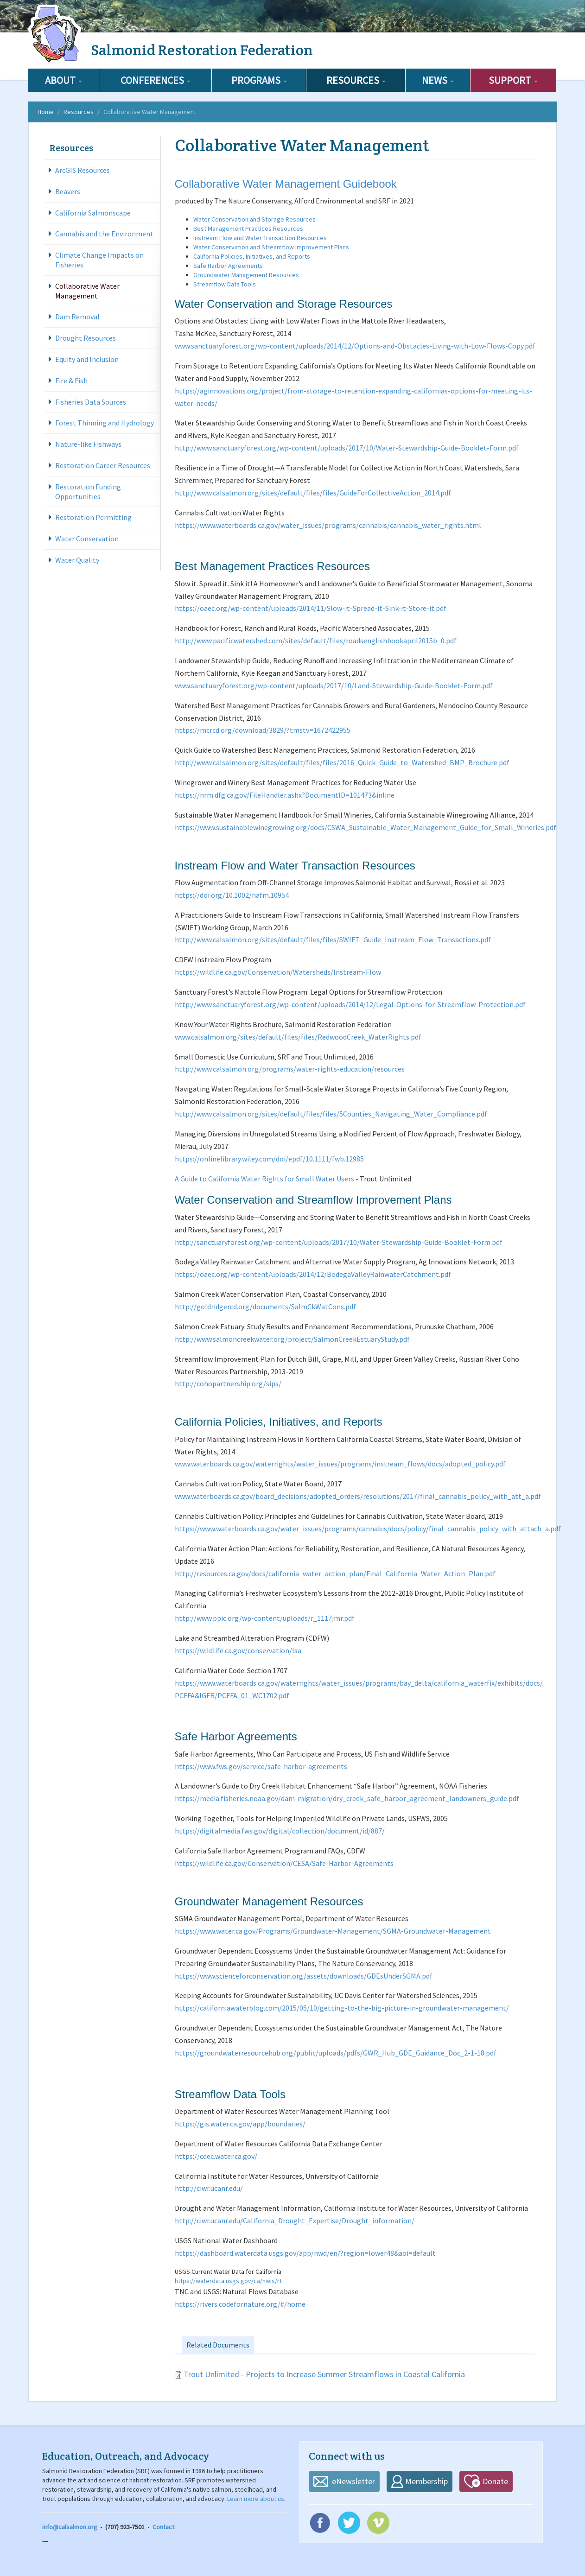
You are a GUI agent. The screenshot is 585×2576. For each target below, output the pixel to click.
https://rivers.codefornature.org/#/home (240, 2304)
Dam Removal (77, 316)
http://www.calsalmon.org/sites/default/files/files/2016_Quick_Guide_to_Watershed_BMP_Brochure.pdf (342, 762)
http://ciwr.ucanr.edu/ (209, 2188)
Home (46, 112)
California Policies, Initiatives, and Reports (251, 256)
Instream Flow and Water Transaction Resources (260, 238)
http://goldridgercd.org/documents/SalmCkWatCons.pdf (265, 1306)
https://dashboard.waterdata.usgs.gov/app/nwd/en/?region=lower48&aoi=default (305, 2253)
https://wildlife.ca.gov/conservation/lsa (238, 1650)
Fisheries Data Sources (90, 401)
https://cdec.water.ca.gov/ (216, 2156)
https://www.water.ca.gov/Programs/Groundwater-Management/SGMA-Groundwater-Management (333, 1930)
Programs (259, 80)
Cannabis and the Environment (104, 233)
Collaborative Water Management (87, 290)
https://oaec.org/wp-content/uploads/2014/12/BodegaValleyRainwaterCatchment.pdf (313, 1274)
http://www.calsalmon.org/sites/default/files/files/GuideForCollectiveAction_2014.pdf (313, 492)
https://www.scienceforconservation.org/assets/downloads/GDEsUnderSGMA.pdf (303, 1975)
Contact (163, 2527)
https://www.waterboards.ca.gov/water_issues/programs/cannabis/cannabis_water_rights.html (328, 525)
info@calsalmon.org (69, 2527)
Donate (495, 2481)
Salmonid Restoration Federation (202, 49)
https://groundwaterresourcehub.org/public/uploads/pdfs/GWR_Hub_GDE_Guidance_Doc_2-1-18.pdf (335, 2052)
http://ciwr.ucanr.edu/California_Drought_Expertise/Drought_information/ (294, 2220)
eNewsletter (353, 2481)
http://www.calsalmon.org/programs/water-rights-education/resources (290, 1068)
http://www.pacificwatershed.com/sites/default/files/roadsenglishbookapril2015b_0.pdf (316, 640)
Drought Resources (85, 338)
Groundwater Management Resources (246, 275)
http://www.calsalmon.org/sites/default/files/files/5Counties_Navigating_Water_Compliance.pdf (331, 1113)
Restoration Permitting (93, 517)
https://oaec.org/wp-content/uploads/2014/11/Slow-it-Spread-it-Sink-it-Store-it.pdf (310, 608)
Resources (356, 80)
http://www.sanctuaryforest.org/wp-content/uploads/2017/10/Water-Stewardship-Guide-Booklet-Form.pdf (347, 447)
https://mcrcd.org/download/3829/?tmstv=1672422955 (262, 730)
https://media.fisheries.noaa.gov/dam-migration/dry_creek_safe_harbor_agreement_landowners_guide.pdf (347, 1798)
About (63, 80)
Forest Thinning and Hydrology (104, 422)
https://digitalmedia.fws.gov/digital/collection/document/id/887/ (280, 1830)
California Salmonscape (93, 212)
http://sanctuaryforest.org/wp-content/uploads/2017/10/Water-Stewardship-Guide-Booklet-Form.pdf (338, 1242)
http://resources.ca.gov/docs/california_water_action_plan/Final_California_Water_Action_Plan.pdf (335, 1573)
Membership (426, 2481)
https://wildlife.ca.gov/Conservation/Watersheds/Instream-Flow (278, 972)
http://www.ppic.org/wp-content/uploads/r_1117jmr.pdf (265, 1618)
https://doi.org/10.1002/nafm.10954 (232, 895)
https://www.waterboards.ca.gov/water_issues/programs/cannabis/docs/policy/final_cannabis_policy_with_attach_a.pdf (368, 1528)
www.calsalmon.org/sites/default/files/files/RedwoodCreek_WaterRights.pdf (298, 1036)
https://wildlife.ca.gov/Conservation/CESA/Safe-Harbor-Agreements (284, 1863)
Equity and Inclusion (87, 359)
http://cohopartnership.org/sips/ (228, 1383)
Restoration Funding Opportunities (88, 491)
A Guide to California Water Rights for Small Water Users (264, 1178)
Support (513, 80)
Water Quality (77, 560)
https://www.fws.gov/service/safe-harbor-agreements (261, 1766)
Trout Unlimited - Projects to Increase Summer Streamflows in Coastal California (324, 2374)
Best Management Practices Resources (248, 228)
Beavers (67, 191)
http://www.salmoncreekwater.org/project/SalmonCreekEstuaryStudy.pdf (292, 1339)
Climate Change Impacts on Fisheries (99, 259)
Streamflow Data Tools (224, 284)
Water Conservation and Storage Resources (254, 219)
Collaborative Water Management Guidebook (286, 184)
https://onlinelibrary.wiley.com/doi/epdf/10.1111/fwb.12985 (269, 1158)
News (438, 80)
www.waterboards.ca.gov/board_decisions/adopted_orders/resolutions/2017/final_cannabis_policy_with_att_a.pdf (358, 1496)
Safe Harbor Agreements (228, 265)
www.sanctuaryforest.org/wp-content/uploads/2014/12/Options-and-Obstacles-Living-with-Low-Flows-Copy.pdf (355, 345)
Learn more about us (255, 2498)
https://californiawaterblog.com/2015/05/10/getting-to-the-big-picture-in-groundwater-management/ (342, 2007)
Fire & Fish (71, 380)
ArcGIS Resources (82, 170)
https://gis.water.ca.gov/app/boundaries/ (240, 2123)
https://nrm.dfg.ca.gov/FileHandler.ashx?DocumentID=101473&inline (284, 794)
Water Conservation (87, 538)
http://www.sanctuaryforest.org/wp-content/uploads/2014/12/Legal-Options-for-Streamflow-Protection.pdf (350, 1004)
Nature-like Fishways (88, 444)
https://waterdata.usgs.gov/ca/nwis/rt (228, 2281)
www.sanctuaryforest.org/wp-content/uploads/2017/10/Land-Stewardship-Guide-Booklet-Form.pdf (334, 685)
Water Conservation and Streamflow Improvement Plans (271, 247)
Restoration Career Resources (102, 465)
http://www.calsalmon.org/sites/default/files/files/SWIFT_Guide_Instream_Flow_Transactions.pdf (333, 939)
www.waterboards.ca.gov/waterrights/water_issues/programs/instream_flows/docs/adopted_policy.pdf (340, 1463)
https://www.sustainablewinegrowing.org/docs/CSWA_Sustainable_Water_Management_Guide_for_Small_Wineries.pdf (365, 827)
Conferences (156, 80)
